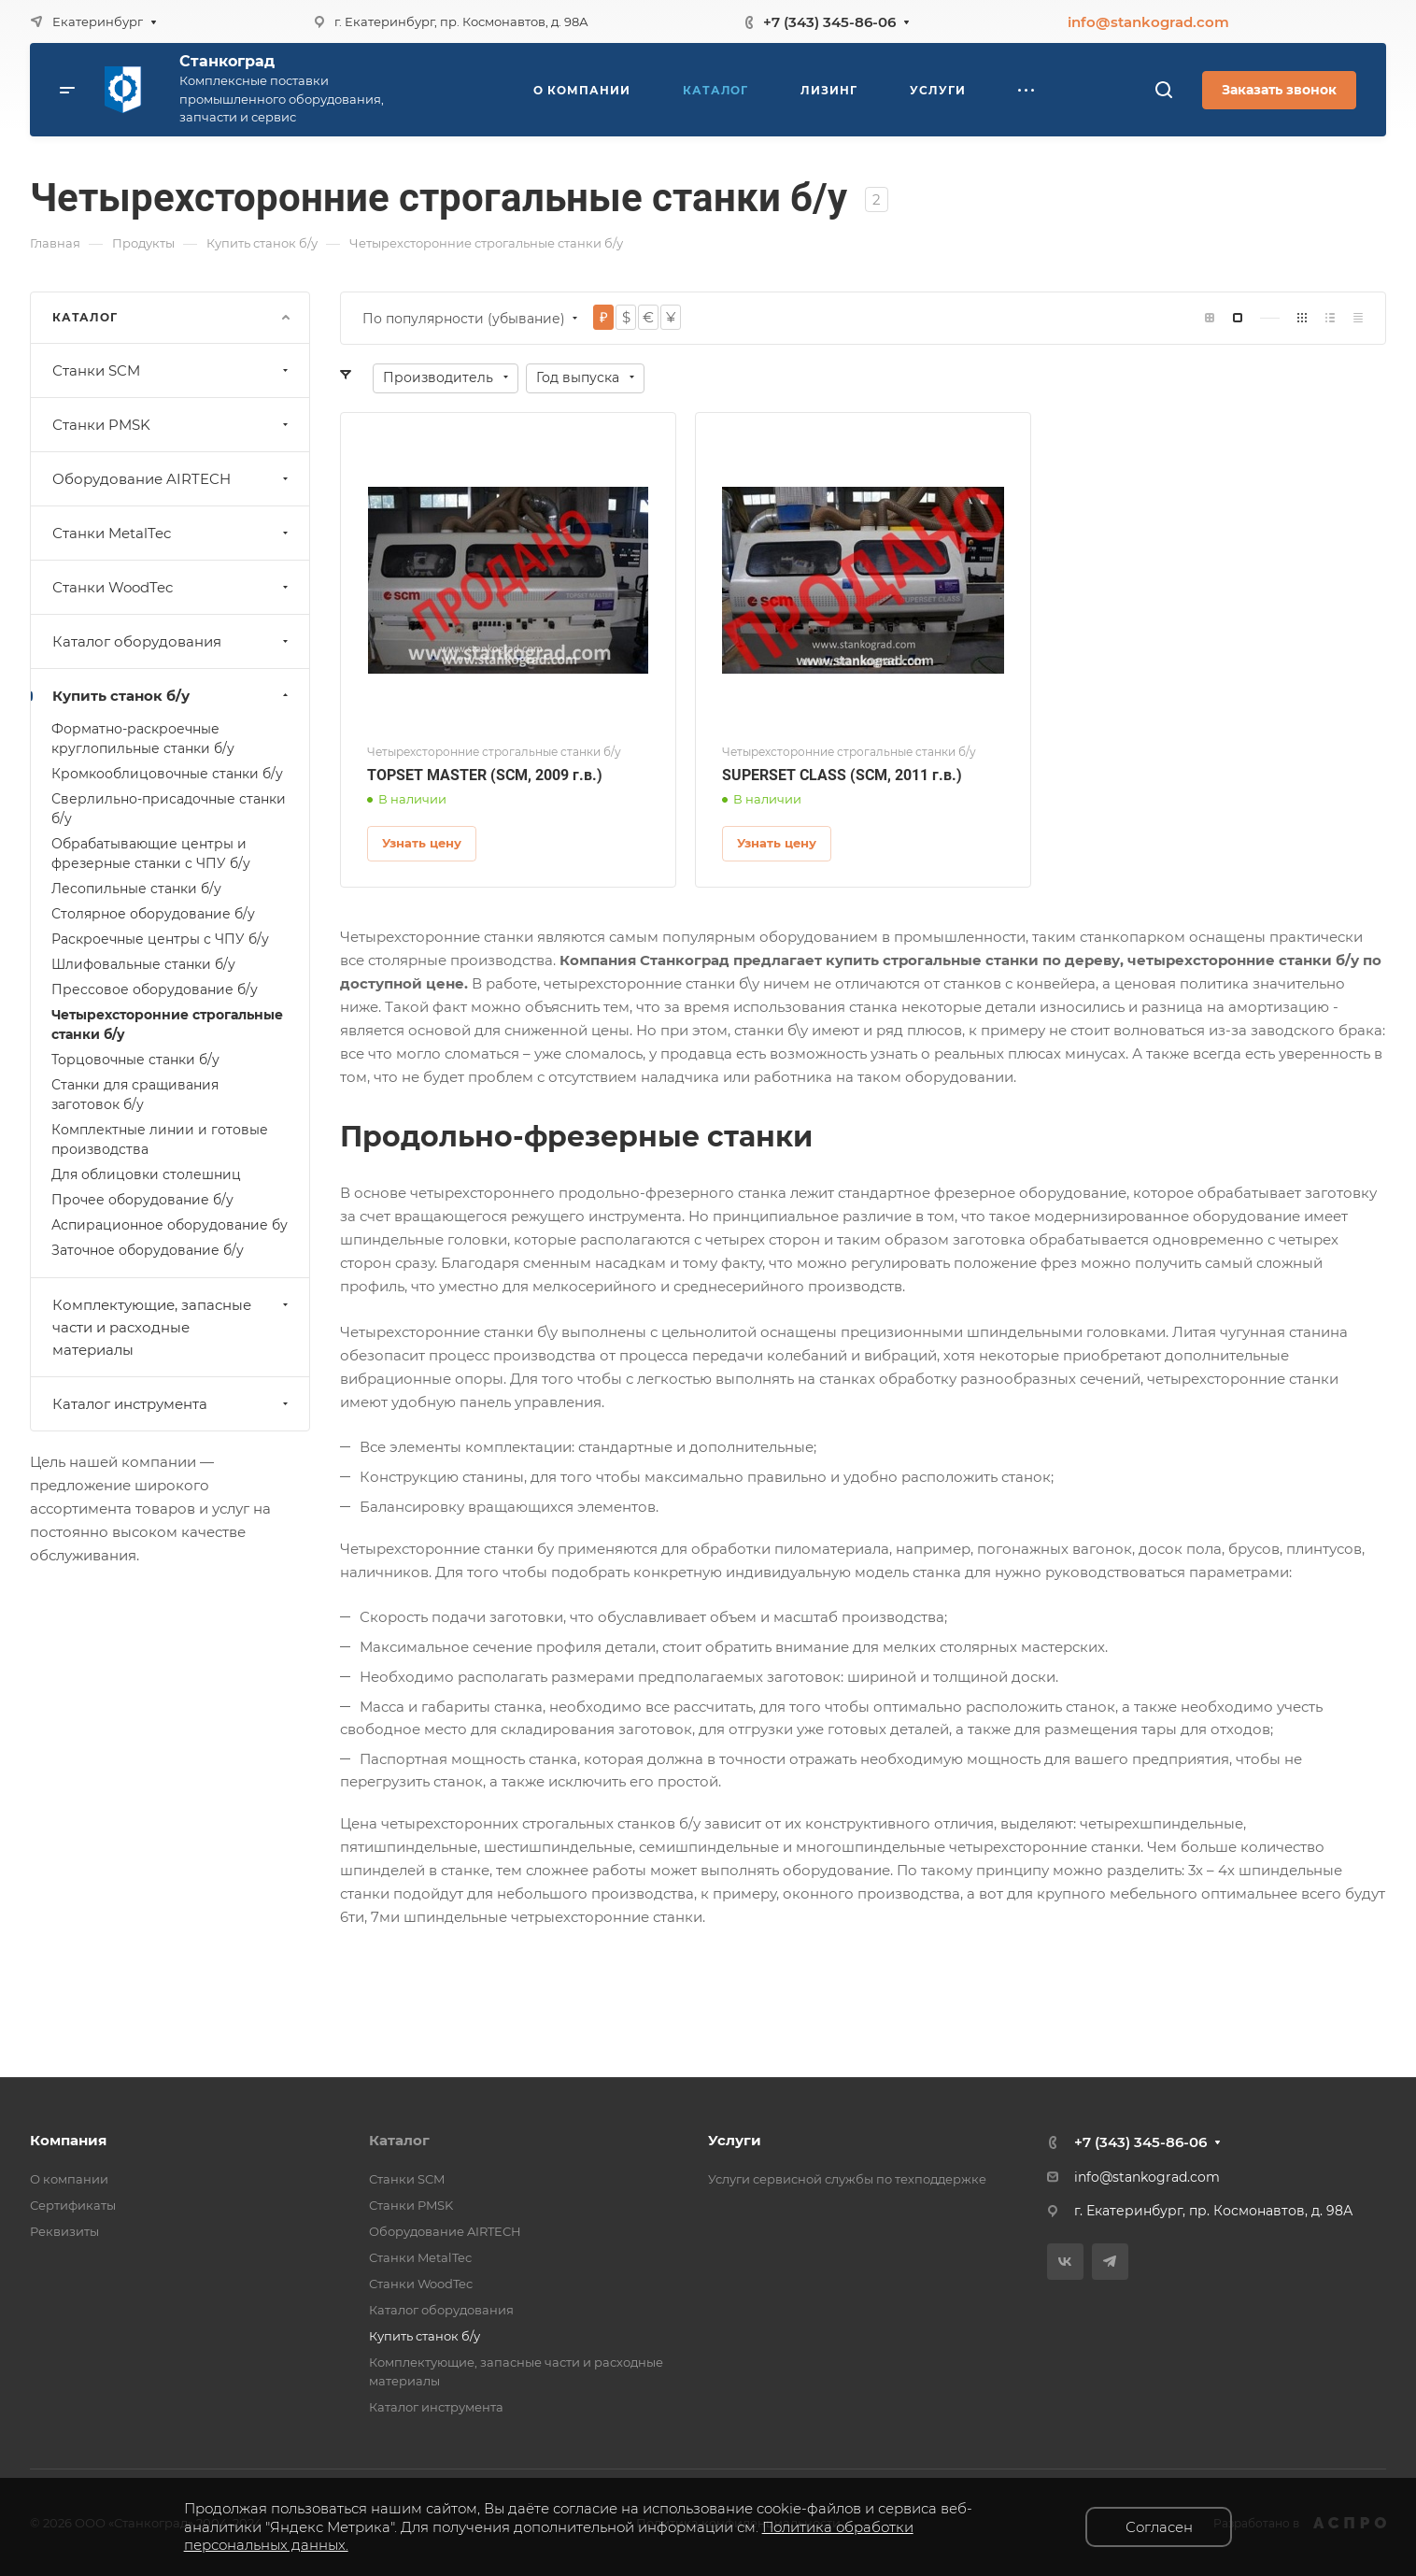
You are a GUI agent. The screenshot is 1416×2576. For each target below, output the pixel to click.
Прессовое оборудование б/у (154, 989)
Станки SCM (172, 370)
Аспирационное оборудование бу (169, 1225)
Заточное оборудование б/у (147, 1250)
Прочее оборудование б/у (142, 1199)
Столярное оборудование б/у (153, 913)
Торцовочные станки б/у (135, 1059)
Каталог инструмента (172, 1404)
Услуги (734, 2140)
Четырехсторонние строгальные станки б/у (167, 1024)
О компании (69, 2178)
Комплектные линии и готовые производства (159, 1139)
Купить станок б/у (172, 695)
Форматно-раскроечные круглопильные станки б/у (142, 738)
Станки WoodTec (172, 587)
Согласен (1159, 2527)
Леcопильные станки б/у (136, 888)
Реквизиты (64, 2231)
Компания (68, 2140)
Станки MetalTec (172, 533)
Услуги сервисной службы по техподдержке (847, 2178)
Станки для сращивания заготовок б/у (135, 1094)
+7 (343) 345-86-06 (829, 22)
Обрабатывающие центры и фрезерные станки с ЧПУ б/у (150, 853)
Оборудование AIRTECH (172, 479)
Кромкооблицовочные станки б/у (167, 773)
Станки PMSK (172, 425)
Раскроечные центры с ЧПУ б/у (160, 939)
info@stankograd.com (1148, 22)
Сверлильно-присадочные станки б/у (168, 808)
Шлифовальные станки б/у (143, 964)
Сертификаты (73, 2205)
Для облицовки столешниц (146, 1174)
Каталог (399, 2140)
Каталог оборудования (172, 641)
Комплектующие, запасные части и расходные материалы (172, 1327)
